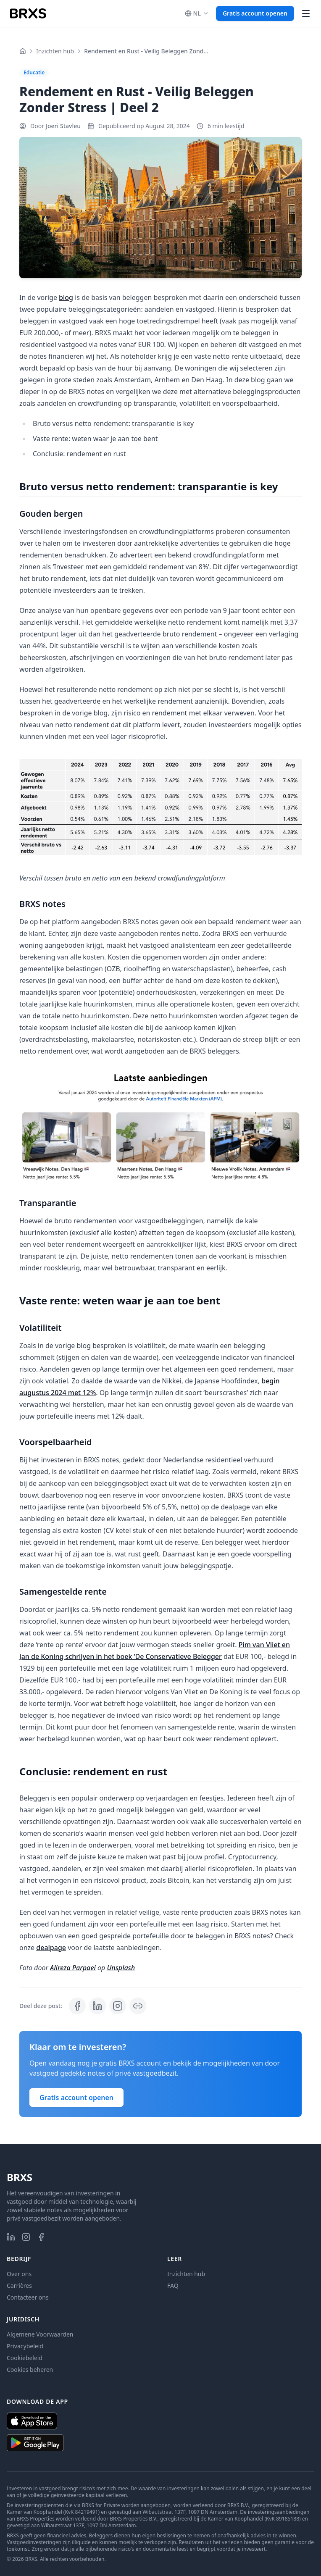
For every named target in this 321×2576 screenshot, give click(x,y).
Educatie (34, 72)
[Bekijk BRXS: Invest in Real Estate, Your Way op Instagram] (117, 2006)
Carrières (19, 2285)
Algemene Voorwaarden (40, 2334)
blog (66, 297)
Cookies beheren (30, 2370)
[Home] (22, 51)
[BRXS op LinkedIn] (11, 2237)
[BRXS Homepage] (28, 13)
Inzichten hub (55, 51)
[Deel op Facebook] (77, 2006)
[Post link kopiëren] (137, 2006)
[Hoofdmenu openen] (306, 13)
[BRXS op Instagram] (26, 2237)
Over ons (19, 2274)
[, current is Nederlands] (197, 13)
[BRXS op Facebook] (41, 2237)
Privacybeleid (25, 2346)
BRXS (19, 2177)
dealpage (51, 1947)
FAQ (173, 2285)
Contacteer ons (28, 2297)
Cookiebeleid (24, 2358)
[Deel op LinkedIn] (97, 2006)
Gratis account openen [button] (255, 13)
